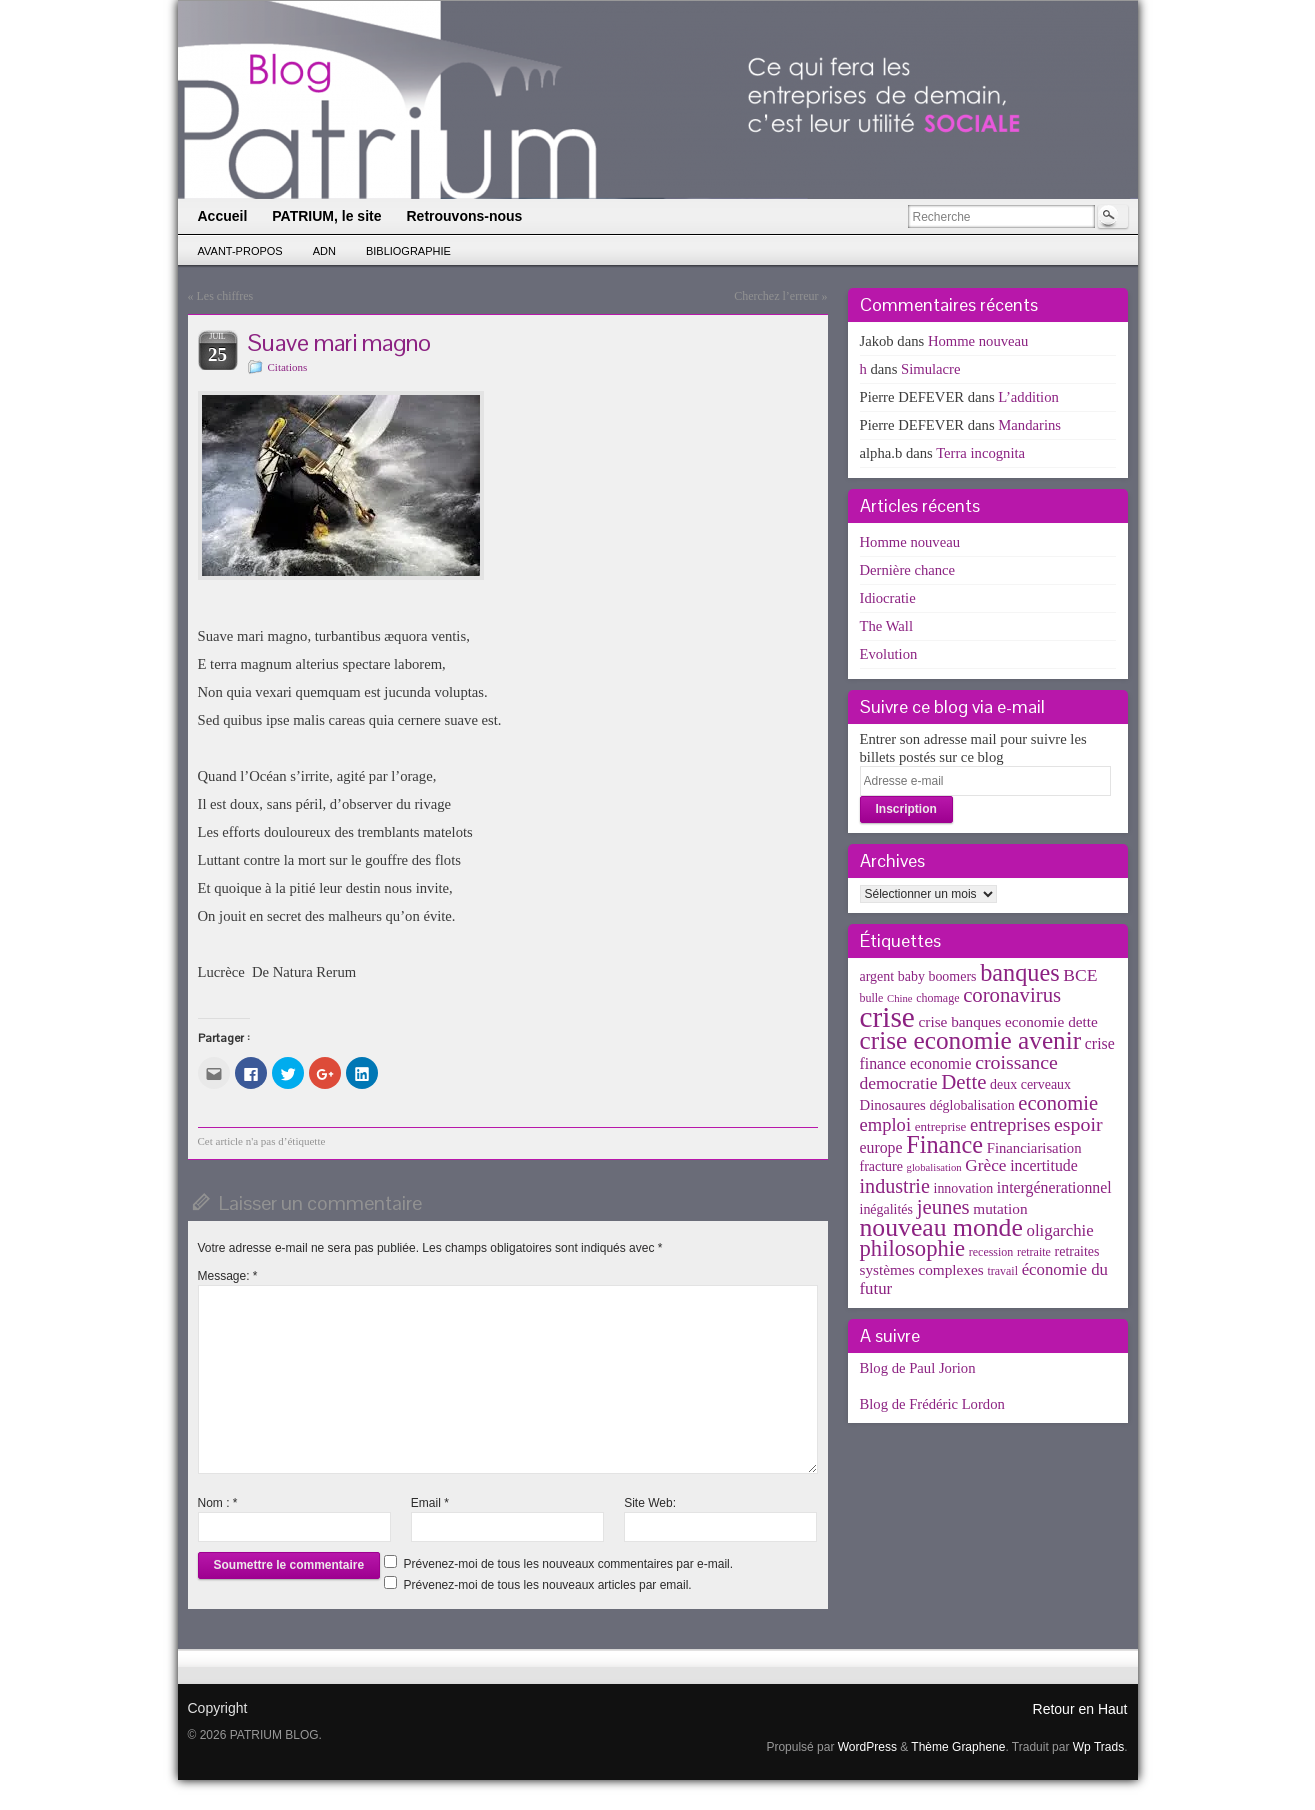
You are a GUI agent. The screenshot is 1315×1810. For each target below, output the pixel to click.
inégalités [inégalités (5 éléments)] (886, 1209)
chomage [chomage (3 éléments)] (937, 998)
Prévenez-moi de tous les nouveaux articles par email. (548, 1585)
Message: (228, 1276)
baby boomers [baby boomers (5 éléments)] (937, 976)
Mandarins (1029, 425)
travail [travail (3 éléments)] (1002, 1271)
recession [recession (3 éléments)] (991, 1252)
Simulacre (930, 369)
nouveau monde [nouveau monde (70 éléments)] (941, 1227)
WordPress (867, 1747)
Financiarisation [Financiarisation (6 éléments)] (1034, 1148)
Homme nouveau (978, 341)
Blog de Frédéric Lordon (932, 1404)
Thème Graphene (958, 1747)
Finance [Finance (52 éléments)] (944, 1144)
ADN (324, 251)
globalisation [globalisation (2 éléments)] (934, 1167)
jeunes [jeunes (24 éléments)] (943, 1207)
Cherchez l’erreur (776, 296)
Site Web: (650, 1503)
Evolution (889, 654)
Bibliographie (408, 251)
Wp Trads (1098, 1747)
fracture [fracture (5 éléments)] (881, 1166)
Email (430, 1503)
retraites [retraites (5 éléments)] (1077, 1251)
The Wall (887, 626)
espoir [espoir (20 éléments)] (1078, 1124)
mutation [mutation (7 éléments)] (1000, 1208)
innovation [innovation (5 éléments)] (964, 1188)
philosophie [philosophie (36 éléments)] (913, 1248)
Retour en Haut (1080, 1709)
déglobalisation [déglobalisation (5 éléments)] (971, 1105)
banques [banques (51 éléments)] (1020, 972)
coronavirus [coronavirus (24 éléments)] (1012, 995)
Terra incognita (980, 453)
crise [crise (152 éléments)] (887, 1017)
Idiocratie (888, 598)
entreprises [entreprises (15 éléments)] (1010, 1124)
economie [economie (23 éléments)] (1058, 1103)
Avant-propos (240, 251)
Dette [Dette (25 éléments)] (963, 1082)
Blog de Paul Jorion (918, 1368)
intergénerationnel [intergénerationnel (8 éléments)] (1054, 1187)
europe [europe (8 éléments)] (881, 1147)
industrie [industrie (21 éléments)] (895, 1186)
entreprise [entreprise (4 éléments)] (941, 1126)
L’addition (1028, 397)
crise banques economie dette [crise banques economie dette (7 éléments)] (1008, 1021)
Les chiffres (225, 296)
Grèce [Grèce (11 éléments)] (985, 1165)
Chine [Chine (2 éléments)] (899, 998)
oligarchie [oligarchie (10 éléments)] (1060, 1230)
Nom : (218, 1503)
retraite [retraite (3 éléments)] (1034, 1252)
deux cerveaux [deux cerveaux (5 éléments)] (1030, 1084)
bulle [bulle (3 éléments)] (872, 998)
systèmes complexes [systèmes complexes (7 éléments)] (922, 1269)
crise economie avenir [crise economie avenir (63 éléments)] (971, 1040)
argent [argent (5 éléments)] (877, 976)
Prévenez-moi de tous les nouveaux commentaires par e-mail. (568, 1564)
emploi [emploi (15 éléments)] (886, 1124)
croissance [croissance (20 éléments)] (1016, 1062)
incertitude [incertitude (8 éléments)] (1044, 1165)
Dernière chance (908, 570)
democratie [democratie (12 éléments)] (899, 1083)
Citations (288, 367)
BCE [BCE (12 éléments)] (1080, 975)
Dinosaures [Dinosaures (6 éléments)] (893, 1105)
